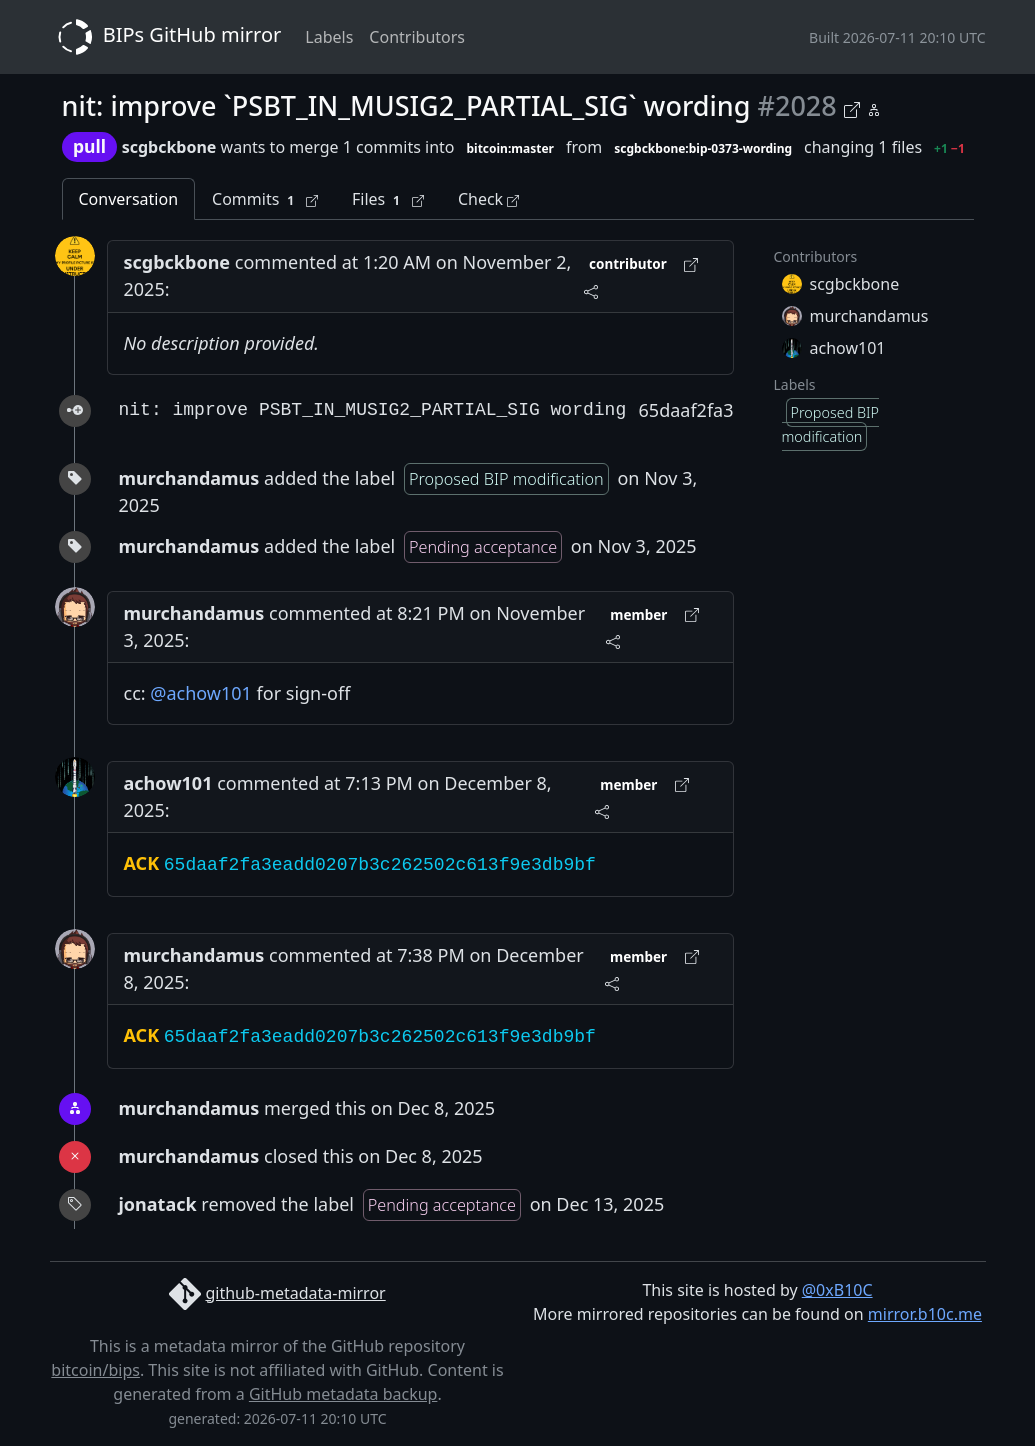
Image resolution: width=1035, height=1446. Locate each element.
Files (388, 199)
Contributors (417, 37)
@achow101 (201, 693)
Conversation (129, 199)
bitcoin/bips (95, 1370)
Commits (265, 199)
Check (488, 199)
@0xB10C (837, 1290)
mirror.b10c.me (925, 1314)
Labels (329, 37)
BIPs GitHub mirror (166, 37)
